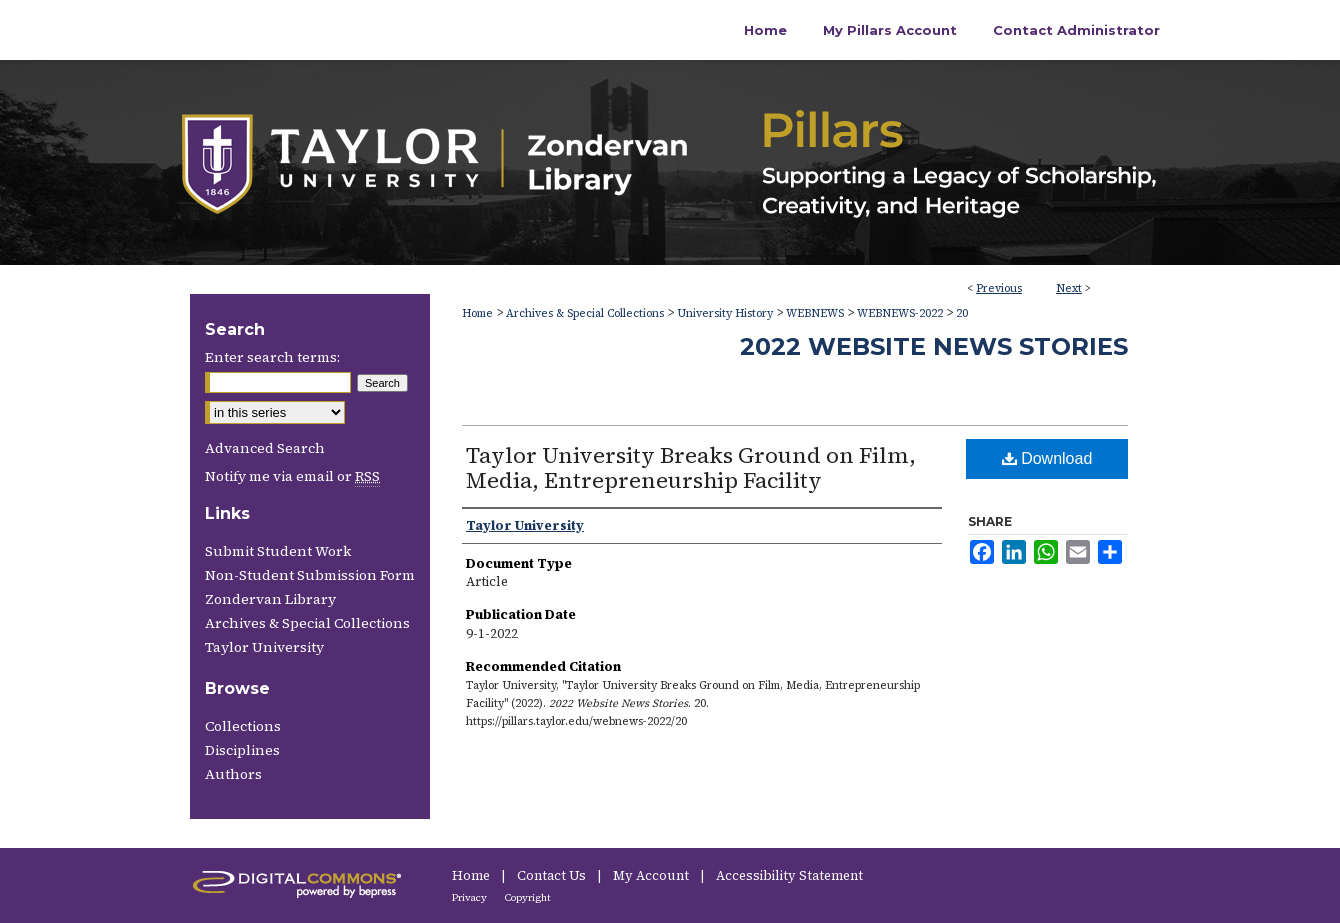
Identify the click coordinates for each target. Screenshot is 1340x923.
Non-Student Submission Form (310, 575)
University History (725, 313)
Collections (243, 726)
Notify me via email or (292, 476)
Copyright (528, 897)
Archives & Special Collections (585, 313)
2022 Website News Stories (934, 346)
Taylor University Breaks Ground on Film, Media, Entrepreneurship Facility (691, 467)
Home (477, 313)
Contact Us (553, 875)
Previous (999, 288)
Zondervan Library (270, 599)
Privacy (470, 897)
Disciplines (242, 750)
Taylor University (264, 647)
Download (1047, 458)
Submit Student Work (278, 551)
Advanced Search (265, 448)
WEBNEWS (815, 313)
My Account (652, 875)
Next (1069, 288)
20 (962, 313)
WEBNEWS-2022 (900, 313)
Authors (233, 774)
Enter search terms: (272, 357)
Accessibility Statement (789, 875)
